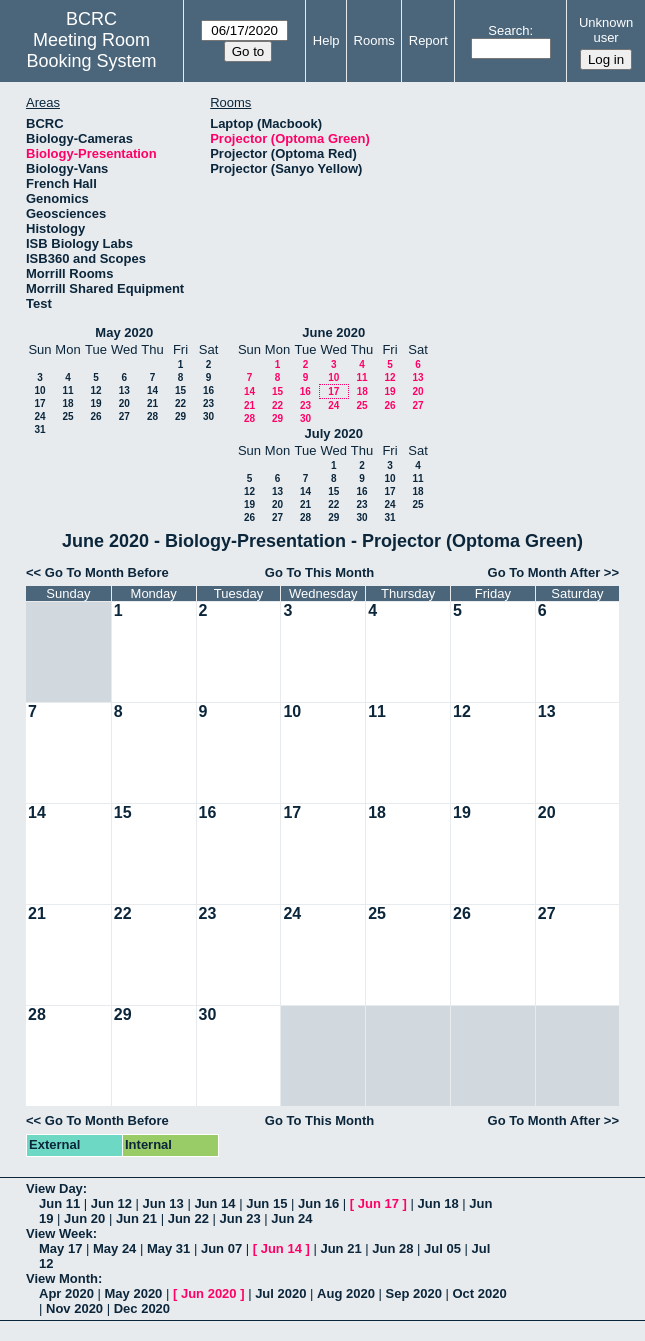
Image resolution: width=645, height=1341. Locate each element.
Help (326, 40)
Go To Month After (544, 572)
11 (67, 390)
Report (428, 40)
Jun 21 (136, 1218)
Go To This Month (320, 572)
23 (208, 403)
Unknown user (606, 30)
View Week (59, 1233)
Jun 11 (59, 1203)
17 (39, 403)
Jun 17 (378, 1203)
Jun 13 (163, 1203)
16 (208, 390)
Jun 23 (239, 1218)
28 (152, 416)
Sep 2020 (414, 1293)
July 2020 (333, 433)
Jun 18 (437, 1203)
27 (124, 416)
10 (39, 390)
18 (67, 403)
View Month (62, 1278)
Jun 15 (266, 1203)
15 (180, 390)
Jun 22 (188, 1218)
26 (95, 416)
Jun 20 (84, 1218)
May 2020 (124, 332)
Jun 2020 (209, 1293)
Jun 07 (221, 1248)
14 (152, 390)
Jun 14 (214, 1203)
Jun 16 (318, 1203)
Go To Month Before (107, 572)
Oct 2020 (479, 1293)
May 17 (60, 1248)
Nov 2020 (74, 1308)
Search (508, 30)
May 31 (168, 1248)
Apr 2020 (66, 1293)
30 (208, 416)
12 (95, 390)
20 (124, 403)
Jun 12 (111, 1203)
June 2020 (333, 332)
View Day (54, 1188)
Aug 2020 (346, 1293)
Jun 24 (291, 1218)
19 (95, 403)
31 (39, 429)
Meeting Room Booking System (91, 50)
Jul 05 (442, 1248)
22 (180, 403)
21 (152, 403)
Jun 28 (392, 1248)
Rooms (374, 40)
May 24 (114, 1248)
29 (180, 416)
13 (124, 390)
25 (67, 416)
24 (39, 416)
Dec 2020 (142, 1308)
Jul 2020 (280, 1293)
